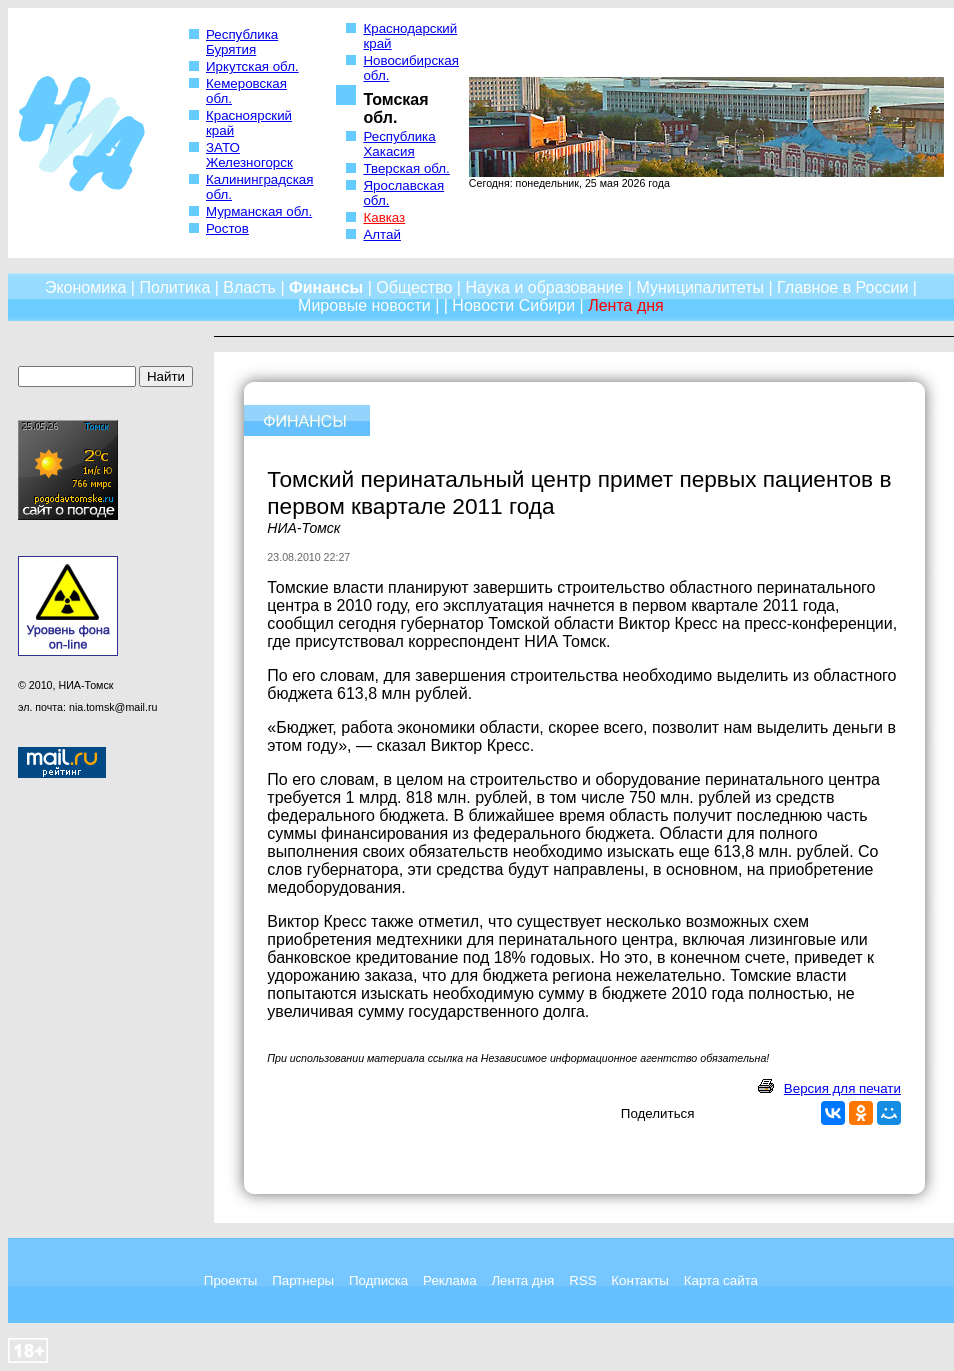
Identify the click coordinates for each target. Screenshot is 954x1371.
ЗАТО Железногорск (249, 155)
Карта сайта (721, 1280)
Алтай (381, 234)
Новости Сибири (513, 305)
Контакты (640, 1280)
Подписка (378, 1280)
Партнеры (303, 1280)
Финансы (326, 287)
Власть (249, 287)
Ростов (227, 228)
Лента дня (522, 1280)
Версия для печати (842, 1088)
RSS (582, 1280)
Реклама (449, 1280)
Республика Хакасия (399, 144)
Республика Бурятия (242, 42)
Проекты (230, 1280)
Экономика (86, 287)
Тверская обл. (406, 168)
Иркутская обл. (252, 66)
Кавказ (384, 217)
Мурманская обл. (259, 211)
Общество (414, 287)
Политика (174, 287)
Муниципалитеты (700, 287)
